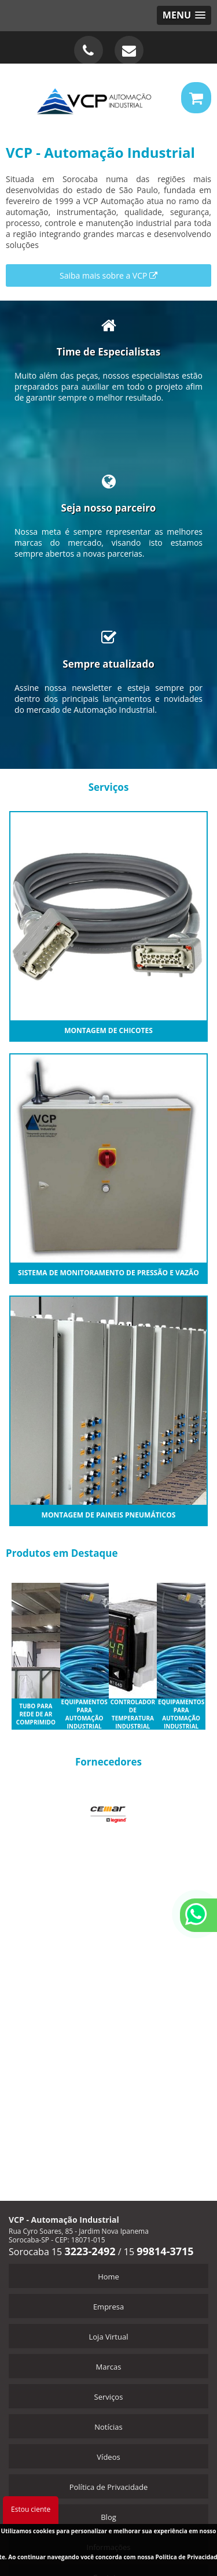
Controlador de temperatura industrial (133, 1714)
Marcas (109, 2367)
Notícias (108, 2427)
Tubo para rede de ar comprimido (36, 1714)
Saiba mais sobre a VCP (108, 275)
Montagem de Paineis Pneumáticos (109, 1515)
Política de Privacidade (108, 2487)
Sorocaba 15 (62, 2251)
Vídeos (108, 2457)
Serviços (108, 2397)
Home (108, 2276)
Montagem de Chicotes (108, 1030)
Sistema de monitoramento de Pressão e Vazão (108, 1273)
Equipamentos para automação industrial (84, 1714)
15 (159, 2251)
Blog (108, 2517)
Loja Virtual (108, 2336)
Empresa (108, 2306)
